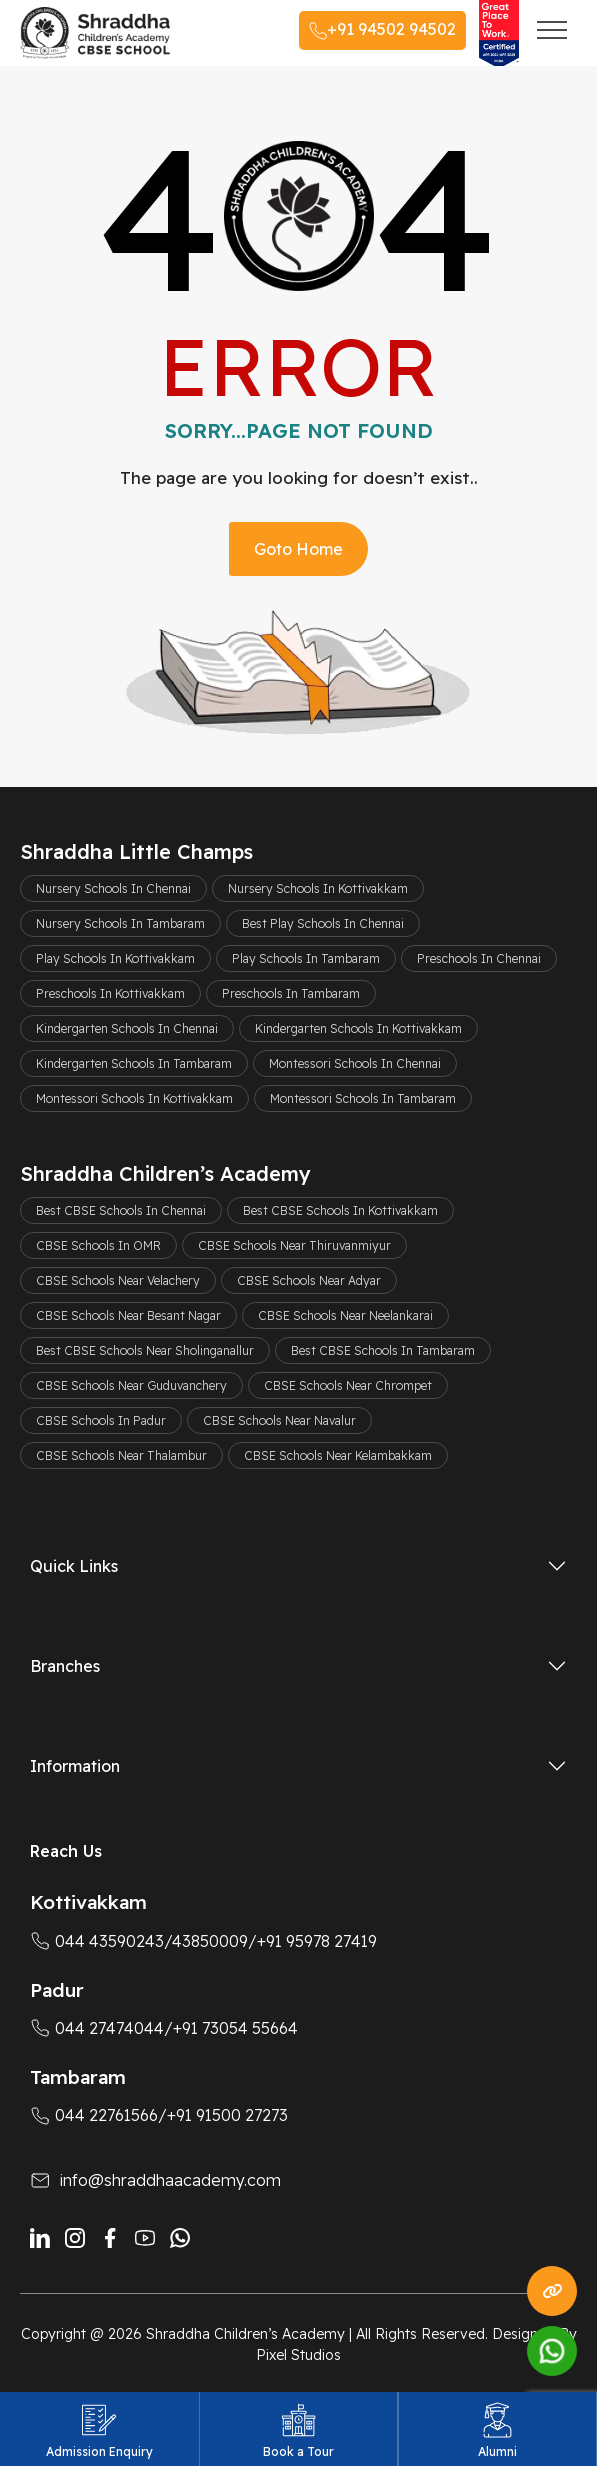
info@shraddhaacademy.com (170, 2180)
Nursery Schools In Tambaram (120, 923)
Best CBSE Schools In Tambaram (383, 1350)
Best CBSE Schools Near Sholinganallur (145, 1350)
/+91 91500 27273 (223, 2115)
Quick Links (74, 1566)
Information (75, 1766)
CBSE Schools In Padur (101, 1420)
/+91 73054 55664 (231, 2028)
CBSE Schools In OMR (98, 1245)
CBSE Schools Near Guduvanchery (131, 1385)
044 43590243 (97, 1941)
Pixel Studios (298, 2355)
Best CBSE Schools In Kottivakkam (340, 1210)
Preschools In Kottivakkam (110, 993)
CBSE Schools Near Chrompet (348, 1385)
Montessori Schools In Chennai (355, 1063)
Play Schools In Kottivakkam (115, 958)
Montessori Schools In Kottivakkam (134, 1098)
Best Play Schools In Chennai (323, 923)
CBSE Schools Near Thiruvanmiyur (294, 1245)
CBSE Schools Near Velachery (118, 1280)
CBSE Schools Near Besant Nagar (128, 1315)
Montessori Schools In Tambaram (363, 1098)
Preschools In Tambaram (291, 993)
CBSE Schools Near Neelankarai (345, 1315)
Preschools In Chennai (479, 958)
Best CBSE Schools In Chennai (121, 1210)
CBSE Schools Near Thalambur (121, 1455)
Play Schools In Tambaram (306, 958)
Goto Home (298, 549)
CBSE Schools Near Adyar (309, 1280)
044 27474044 (97, 2028)
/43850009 (206, 1941)
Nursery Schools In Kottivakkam (318, 888)
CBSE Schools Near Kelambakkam (338, 1455)
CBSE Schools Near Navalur (279, 1420)
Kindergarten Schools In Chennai (127, 1028)
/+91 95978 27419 (312, 1941)
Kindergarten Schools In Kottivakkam (358, 1028)
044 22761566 (94, 2115)
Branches (65, 1666)
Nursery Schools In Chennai (113, 888)
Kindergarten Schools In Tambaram (134, 1063)
